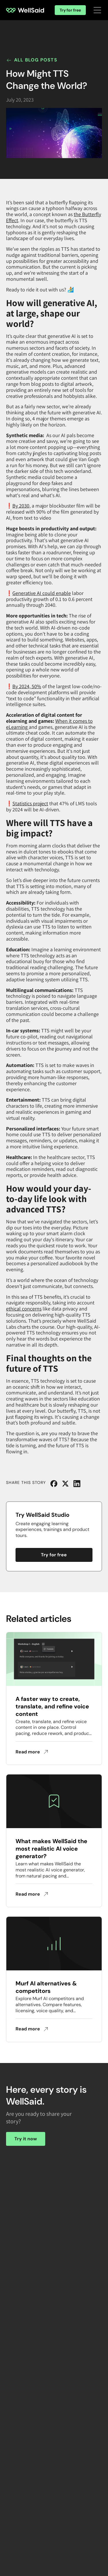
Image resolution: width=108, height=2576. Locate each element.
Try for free (70, 10)
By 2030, (21, 505)
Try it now (25, 2139)
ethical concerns (23, 1308)
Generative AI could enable (41, 593)
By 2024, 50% (26, 686)
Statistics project (30, 803)
